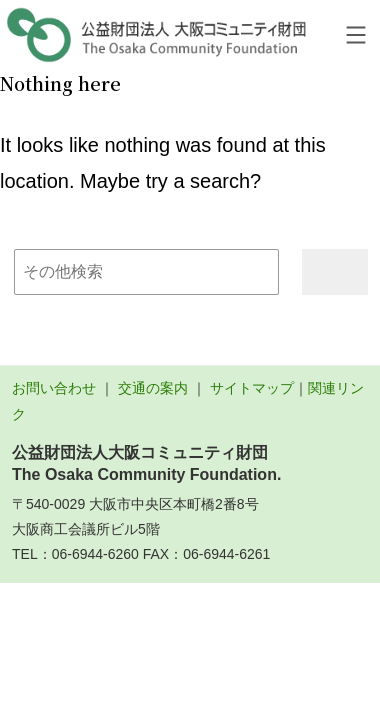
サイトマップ (252, 388)
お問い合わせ (54, 388)
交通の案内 (153, 388)
